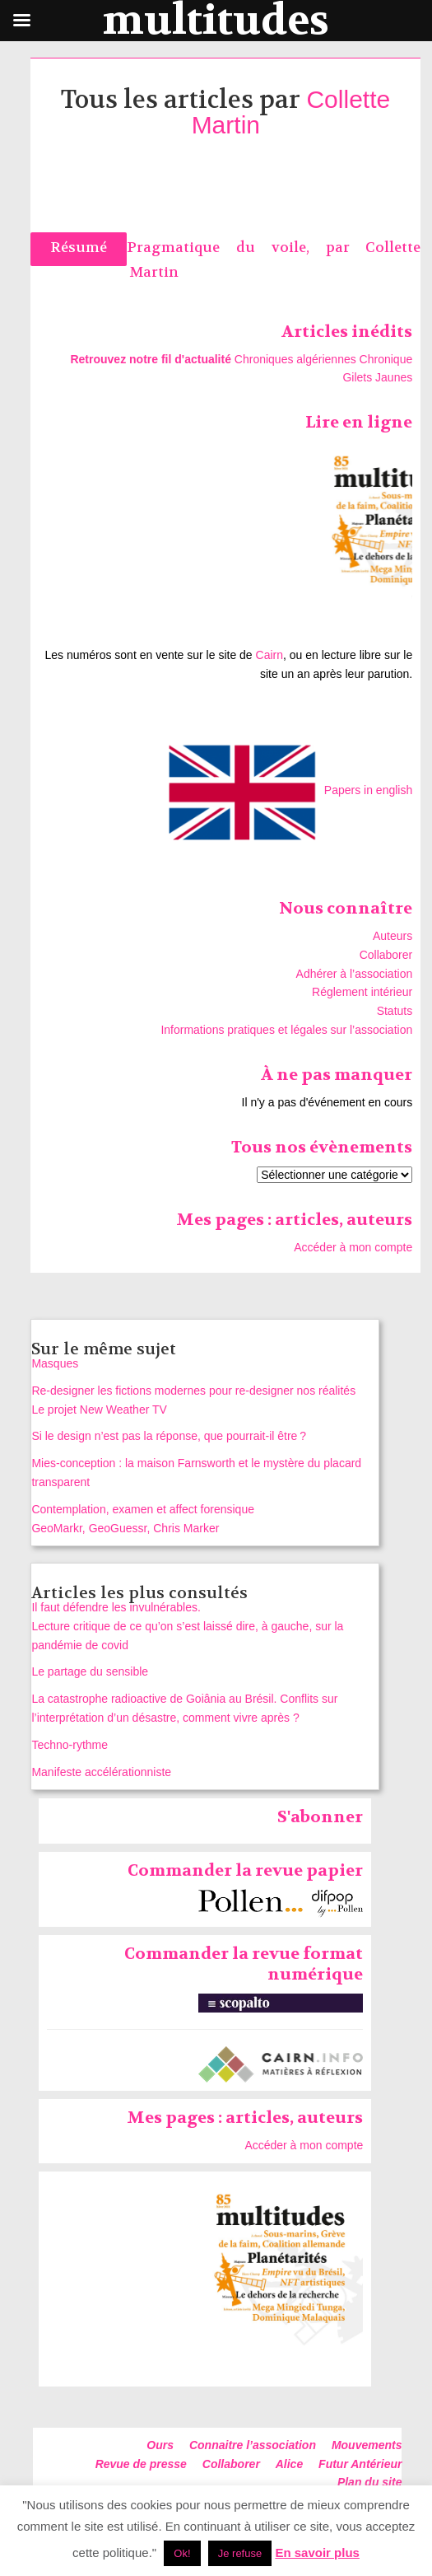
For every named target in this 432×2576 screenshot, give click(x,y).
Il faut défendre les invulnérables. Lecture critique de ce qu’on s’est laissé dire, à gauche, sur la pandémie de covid (187, 1626)
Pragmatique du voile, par (246, 247)
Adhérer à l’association (354, 973)
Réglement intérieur (362, 991)
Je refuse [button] (240, 2553)
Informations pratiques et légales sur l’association (286, 1029)
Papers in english (368, 790)
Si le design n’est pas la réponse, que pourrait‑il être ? (168, 1435)
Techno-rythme (69, 1744)
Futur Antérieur (360, 2464)
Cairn (269, 655)
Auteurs (392, 935)
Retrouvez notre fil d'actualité (150, 359)
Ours (160, 2445)
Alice (289, 2464)
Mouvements (367, 2445)
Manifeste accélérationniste (101, 1772)
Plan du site (369, 2482)
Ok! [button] (182, 2553)
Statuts (395, 1010)
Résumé (78, 247)
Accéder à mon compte (353, 1247)
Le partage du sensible (89, 1671)
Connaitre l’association (252, 2445)
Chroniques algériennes (295, 359)
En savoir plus (317, 2553)
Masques (54, 1363)
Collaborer (386, 954)
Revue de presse (141, 2464)
